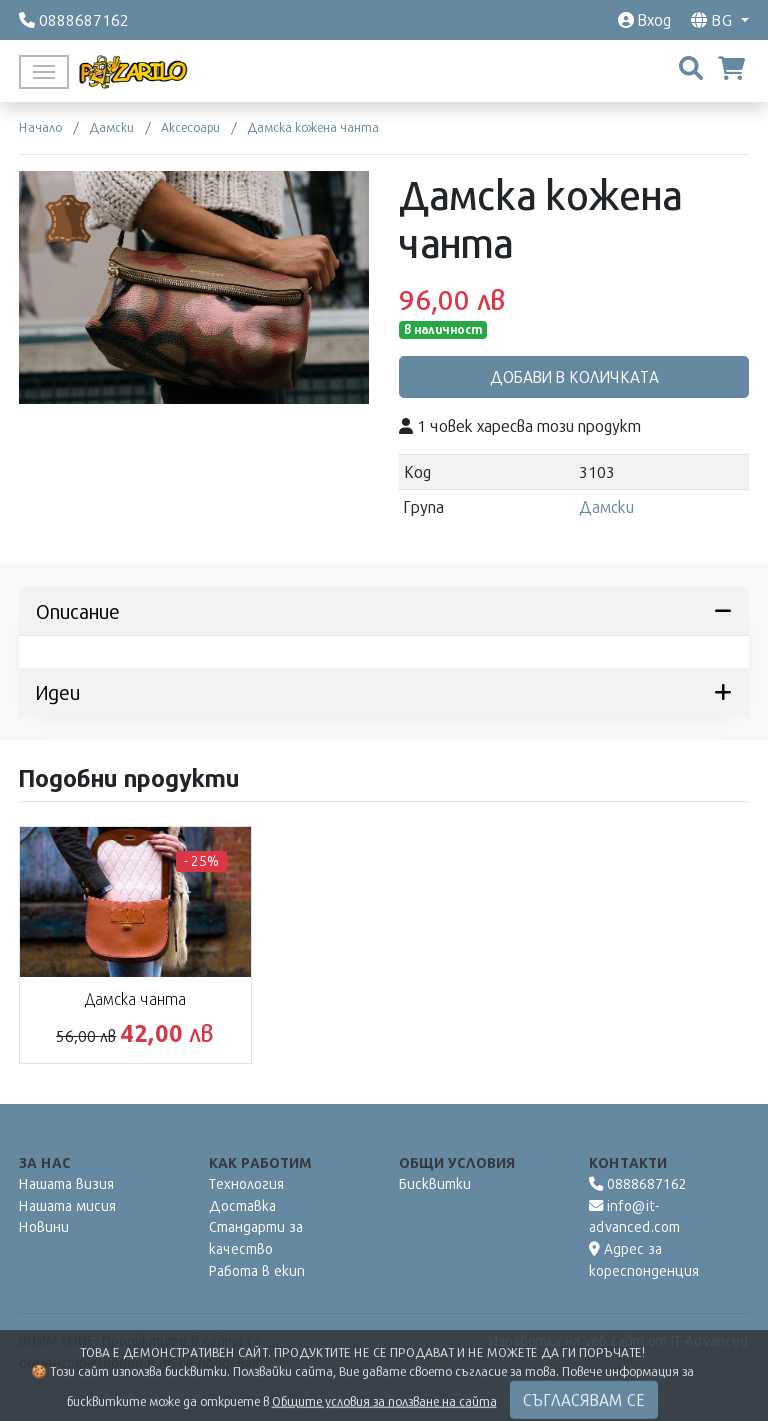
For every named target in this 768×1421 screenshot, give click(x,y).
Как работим (260, 1162)
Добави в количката (574, 376)
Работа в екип (257, 1270)
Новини (44, 1226)
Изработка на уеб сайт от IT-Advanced (619, 1340)
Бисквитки (435, 1183)
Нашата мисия (67, 1205)
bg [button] (714, 19)
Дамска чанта (135, 998)
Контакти (628, 1162)
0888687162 (638, 1183)
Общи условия (457, 1162)
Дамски (606, 506)
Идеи (384, 692)
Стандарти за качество (256, 1237)
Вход (644, 19)
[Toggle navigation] (44, 72)
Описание (384, 611)
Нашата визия (66, 1183)
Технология (246, 1183)
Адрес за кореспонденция (644, 1259)
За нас (45, 1162)
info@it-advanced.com (634, 1216)
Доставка (242, 1205)
